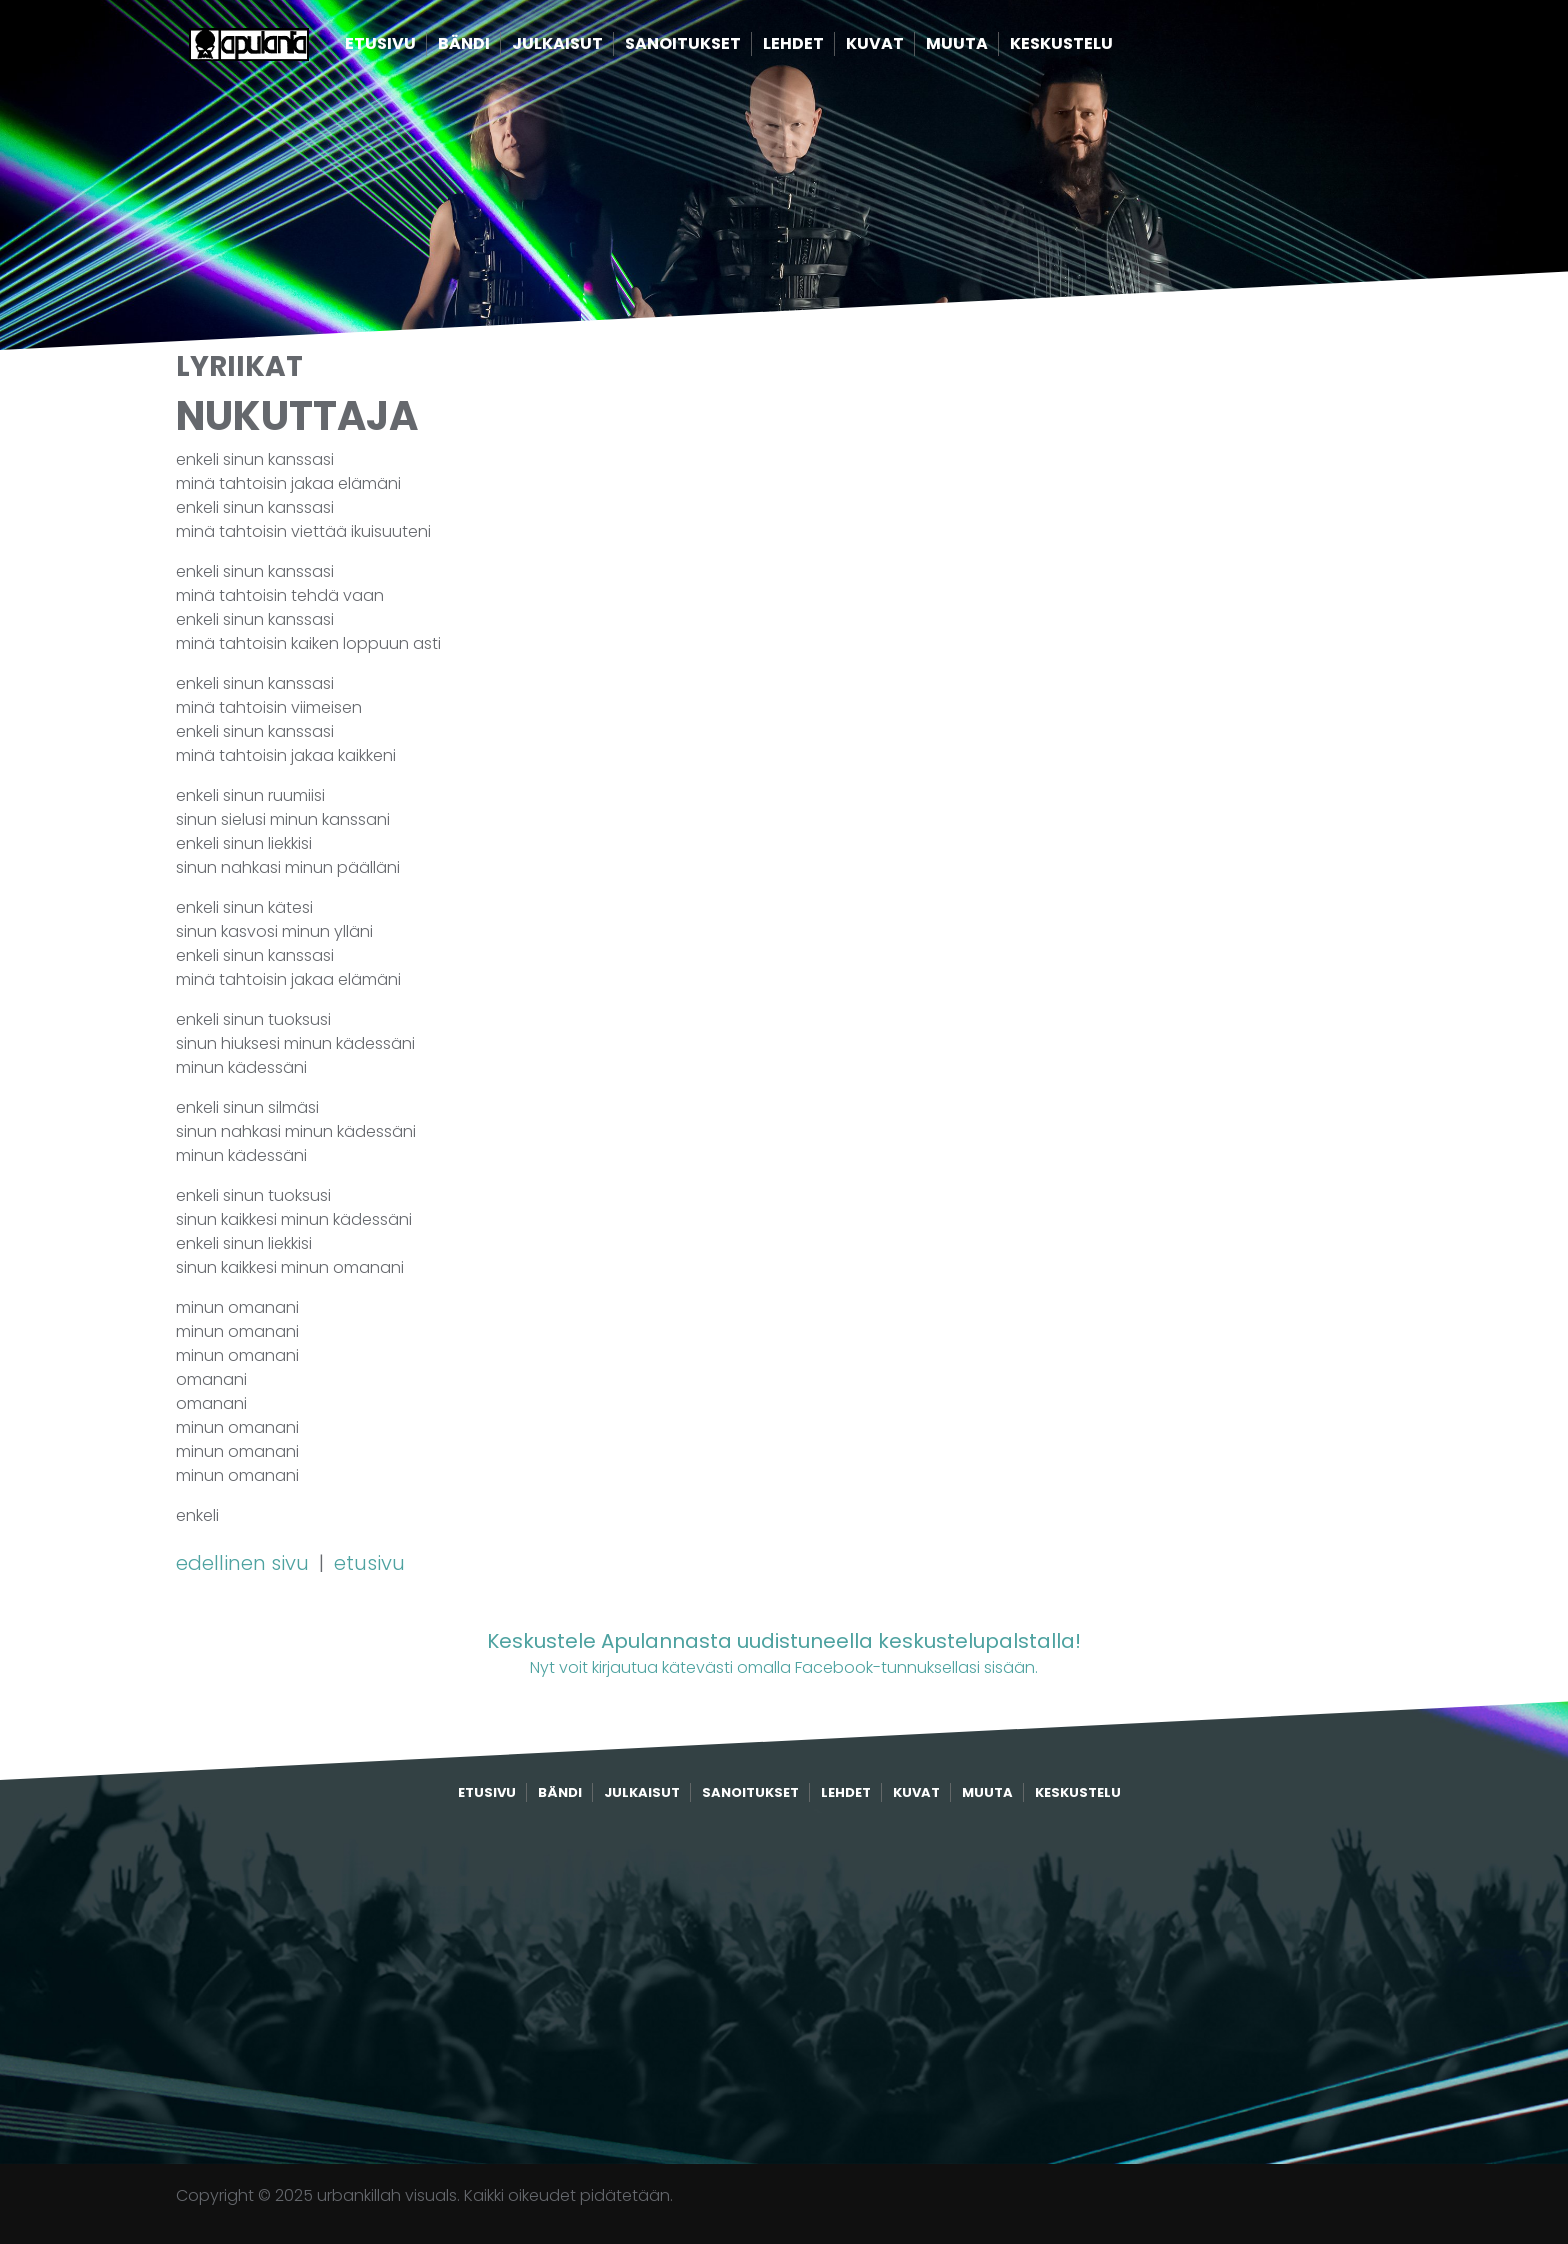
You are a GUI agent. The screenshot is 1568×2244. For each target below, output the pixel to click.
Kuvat (903, 47)
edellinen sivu (245, 1563)
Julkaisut (585, 47)
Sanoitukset (711, 47)
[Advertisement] (784, 1984)
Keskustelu (1089, 47)
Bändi (492, 47)
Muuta (985, 47)
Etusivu (408, 47)
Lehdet (821, 47)
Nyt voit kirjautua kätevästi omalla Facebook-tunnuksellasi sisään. (784, 1652)
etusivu (369, 1563)
